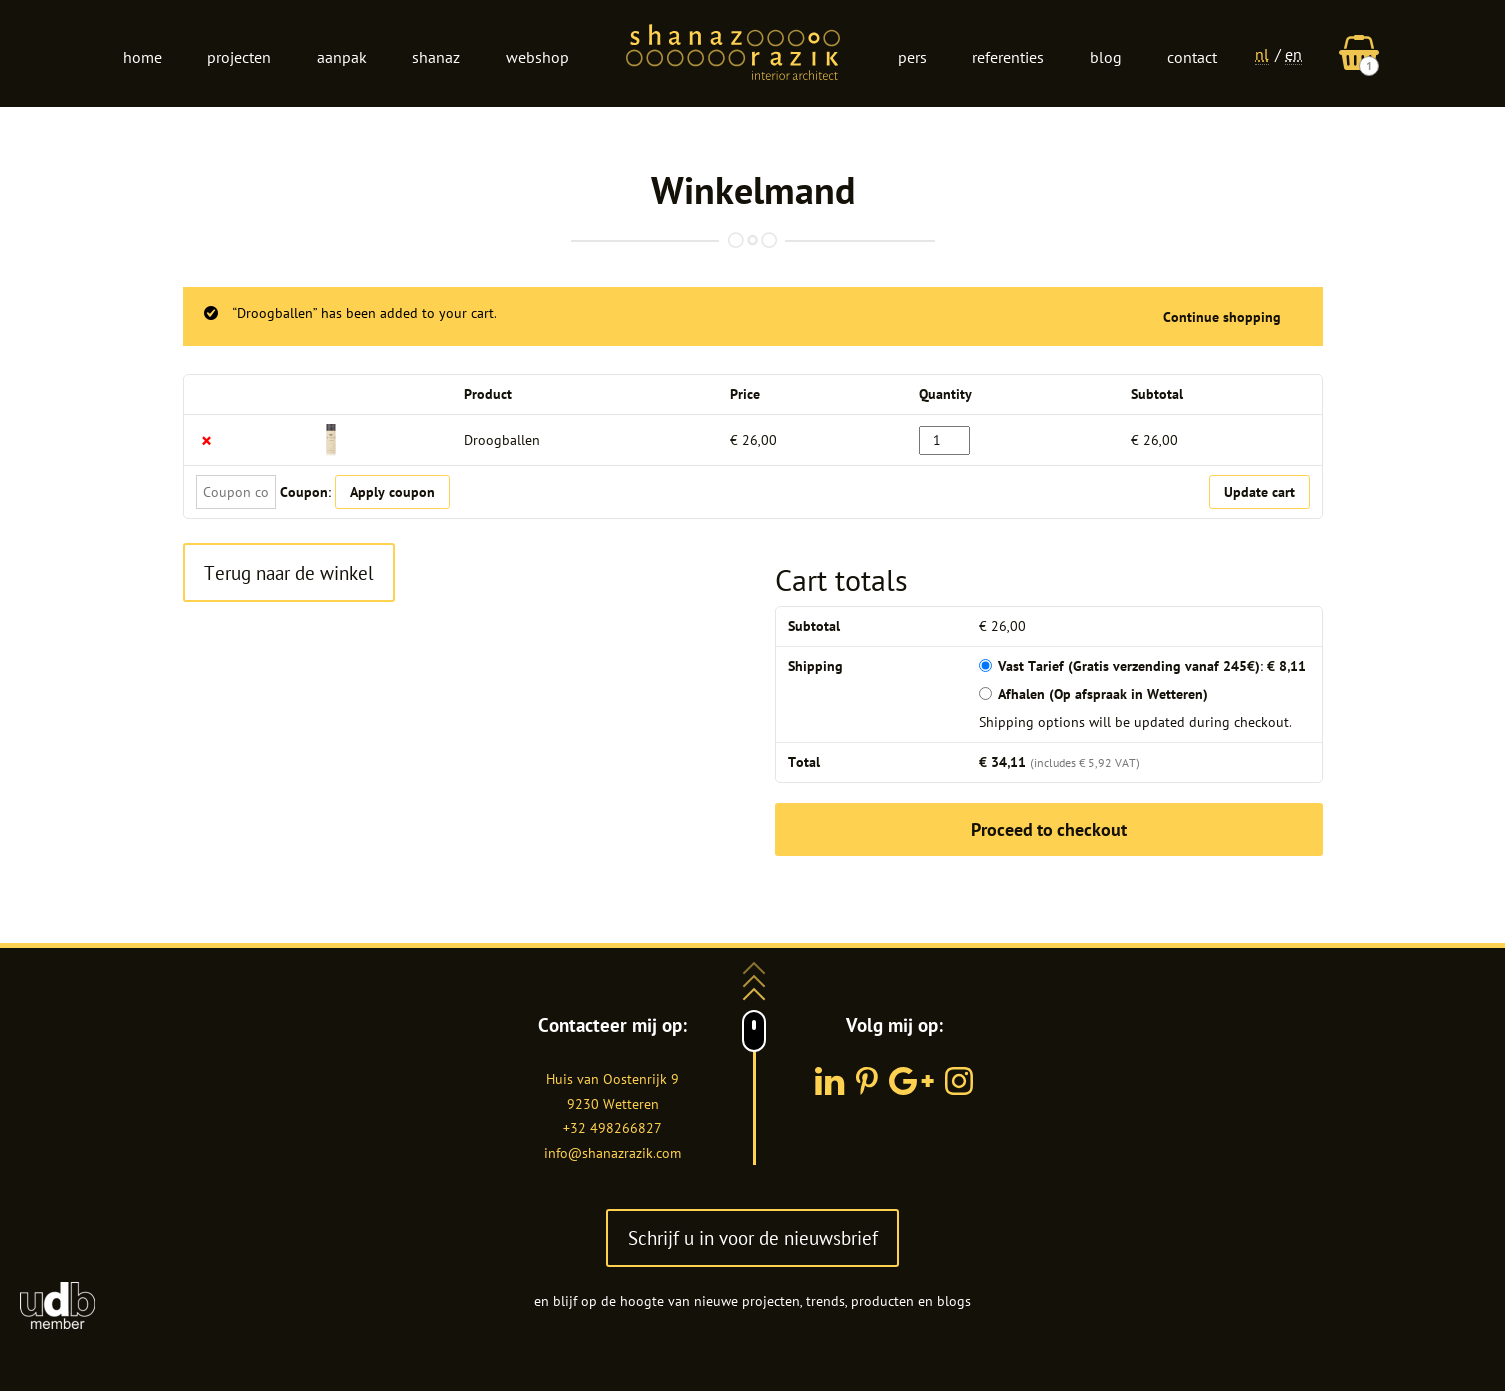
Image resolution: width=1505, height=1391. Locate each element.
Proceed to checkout (1049, 829)
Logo (733, 54)
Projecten (239, 57)
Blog (1106, 57)
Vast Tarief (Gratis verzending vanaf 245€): (1152, 666)
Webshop (537, 57)
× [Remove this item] (206, 440)
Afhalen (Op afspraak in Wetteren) (1103, 694)
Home (142, 57)
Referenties (1008, 57)
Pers (912, 57)
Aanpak (342, 57)
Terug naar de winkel (289, 572)
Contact (1192, 57)
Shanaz (436, 57)
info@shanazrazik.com (612, 1153)
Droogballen (502, 440)
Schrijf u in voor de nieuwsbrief (753, 1237)
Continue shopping (1222, 317)
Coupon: (305, 492)
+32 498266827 (612, 1128)
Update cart (1259, 492)
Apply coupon (392, 492)
